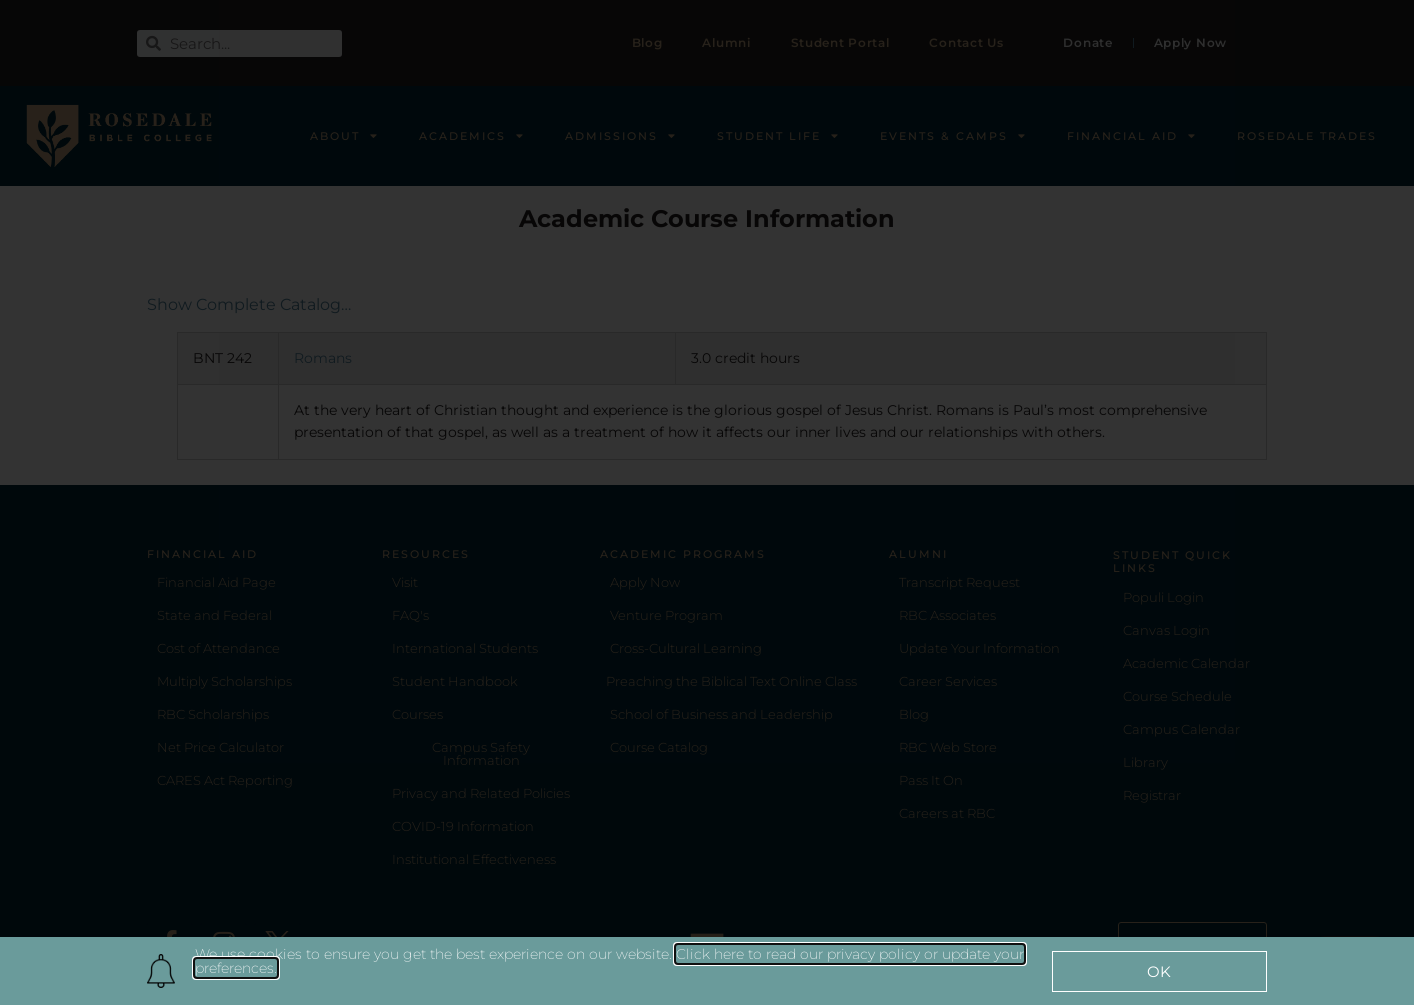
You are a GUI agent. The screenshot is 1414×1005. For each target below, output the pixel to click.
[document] (707, 502)
